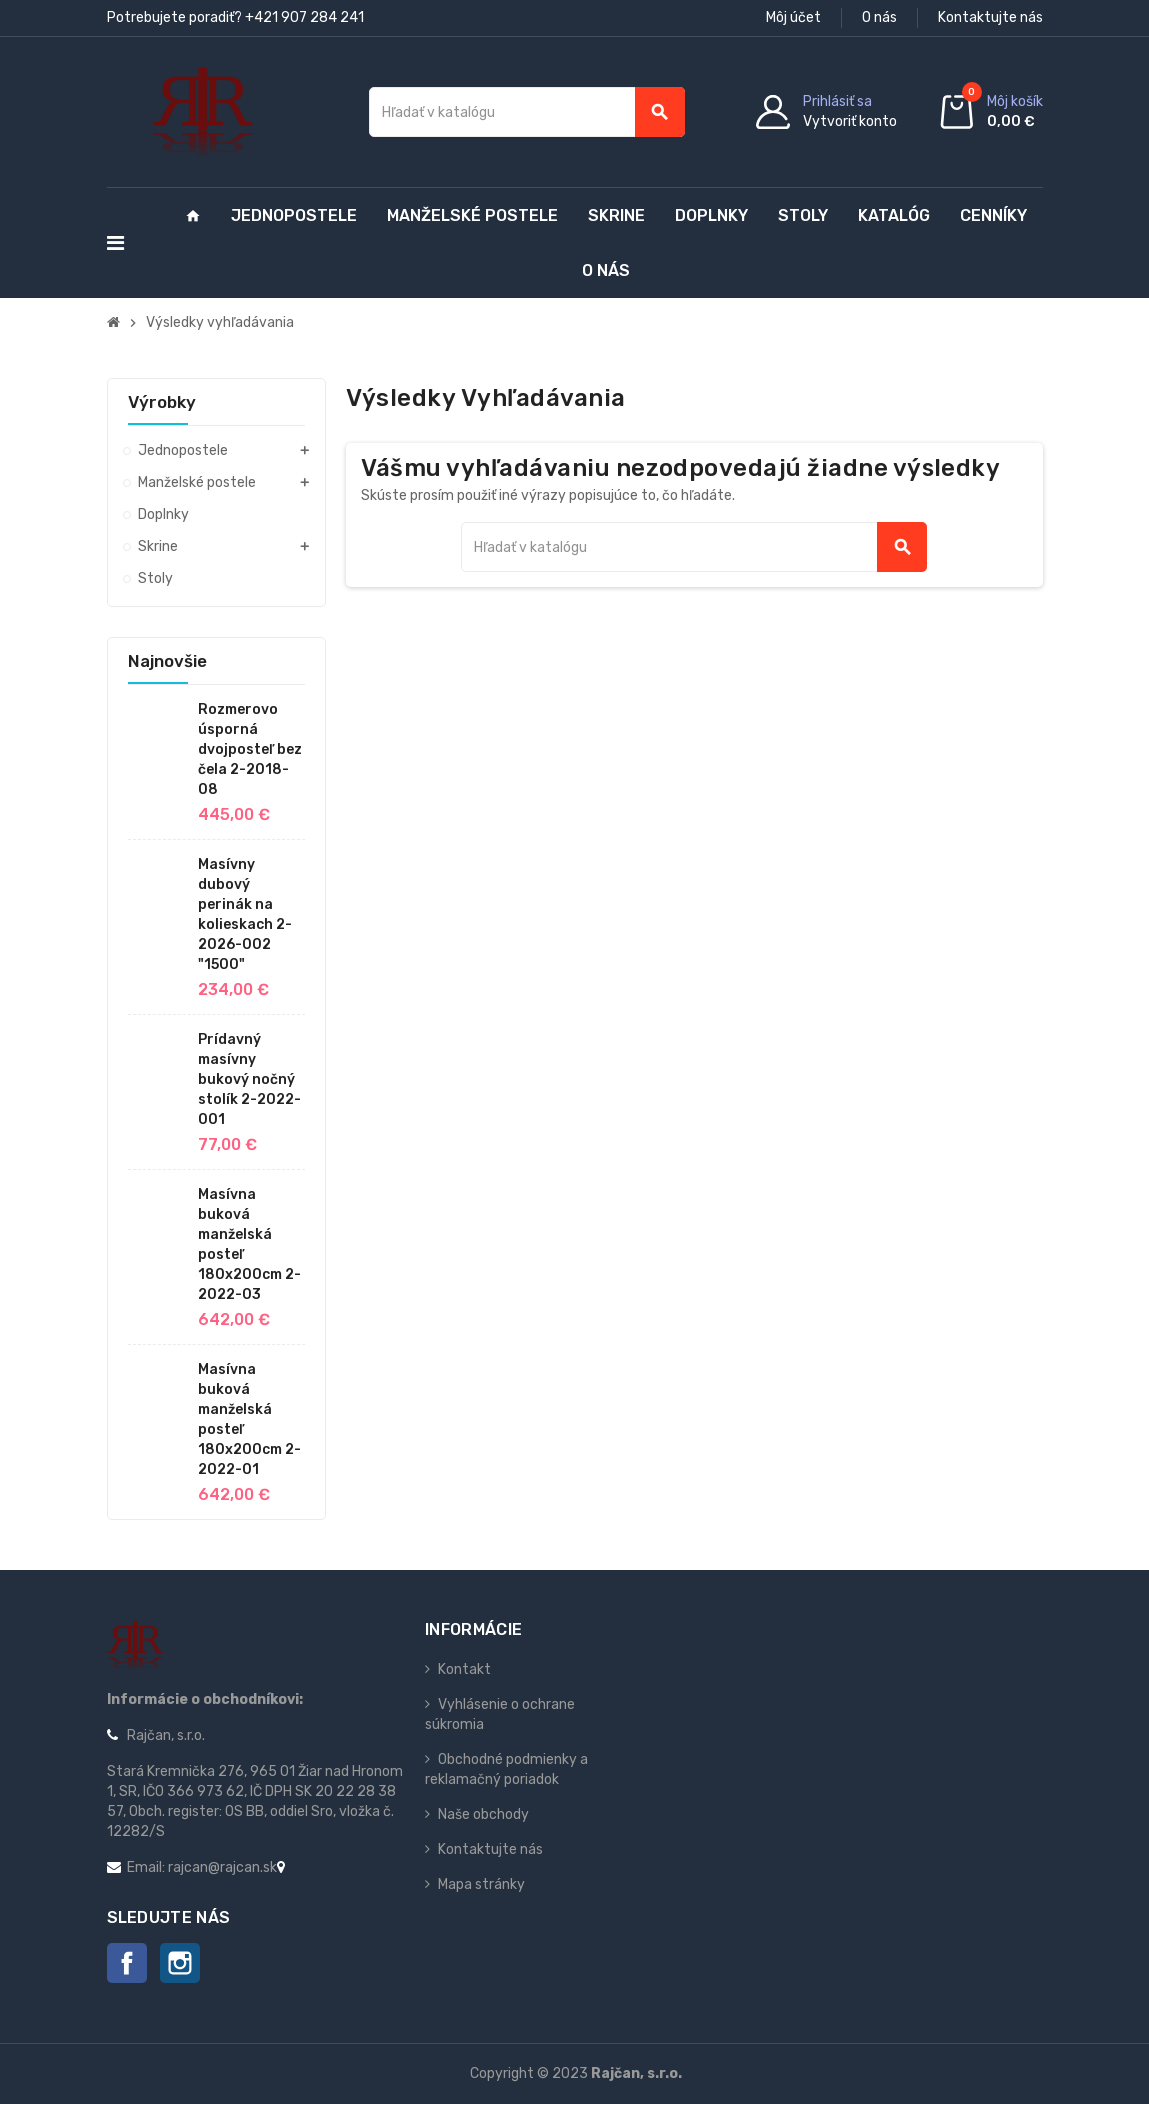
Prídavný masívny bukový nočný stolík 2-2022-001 (249, 1079)
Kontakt (464, 1669)
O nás (879, 17)
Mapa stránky (481, 1884)
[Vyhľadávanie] (527, 112)
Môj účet (793, 17)
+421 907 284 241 (304, 17)
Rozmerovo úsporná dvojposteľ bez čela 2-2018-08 (250, 749)
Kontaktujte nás (990, 17)
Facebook (127, 1963)
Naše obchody (483, 1814)
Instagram (180, 1963)
